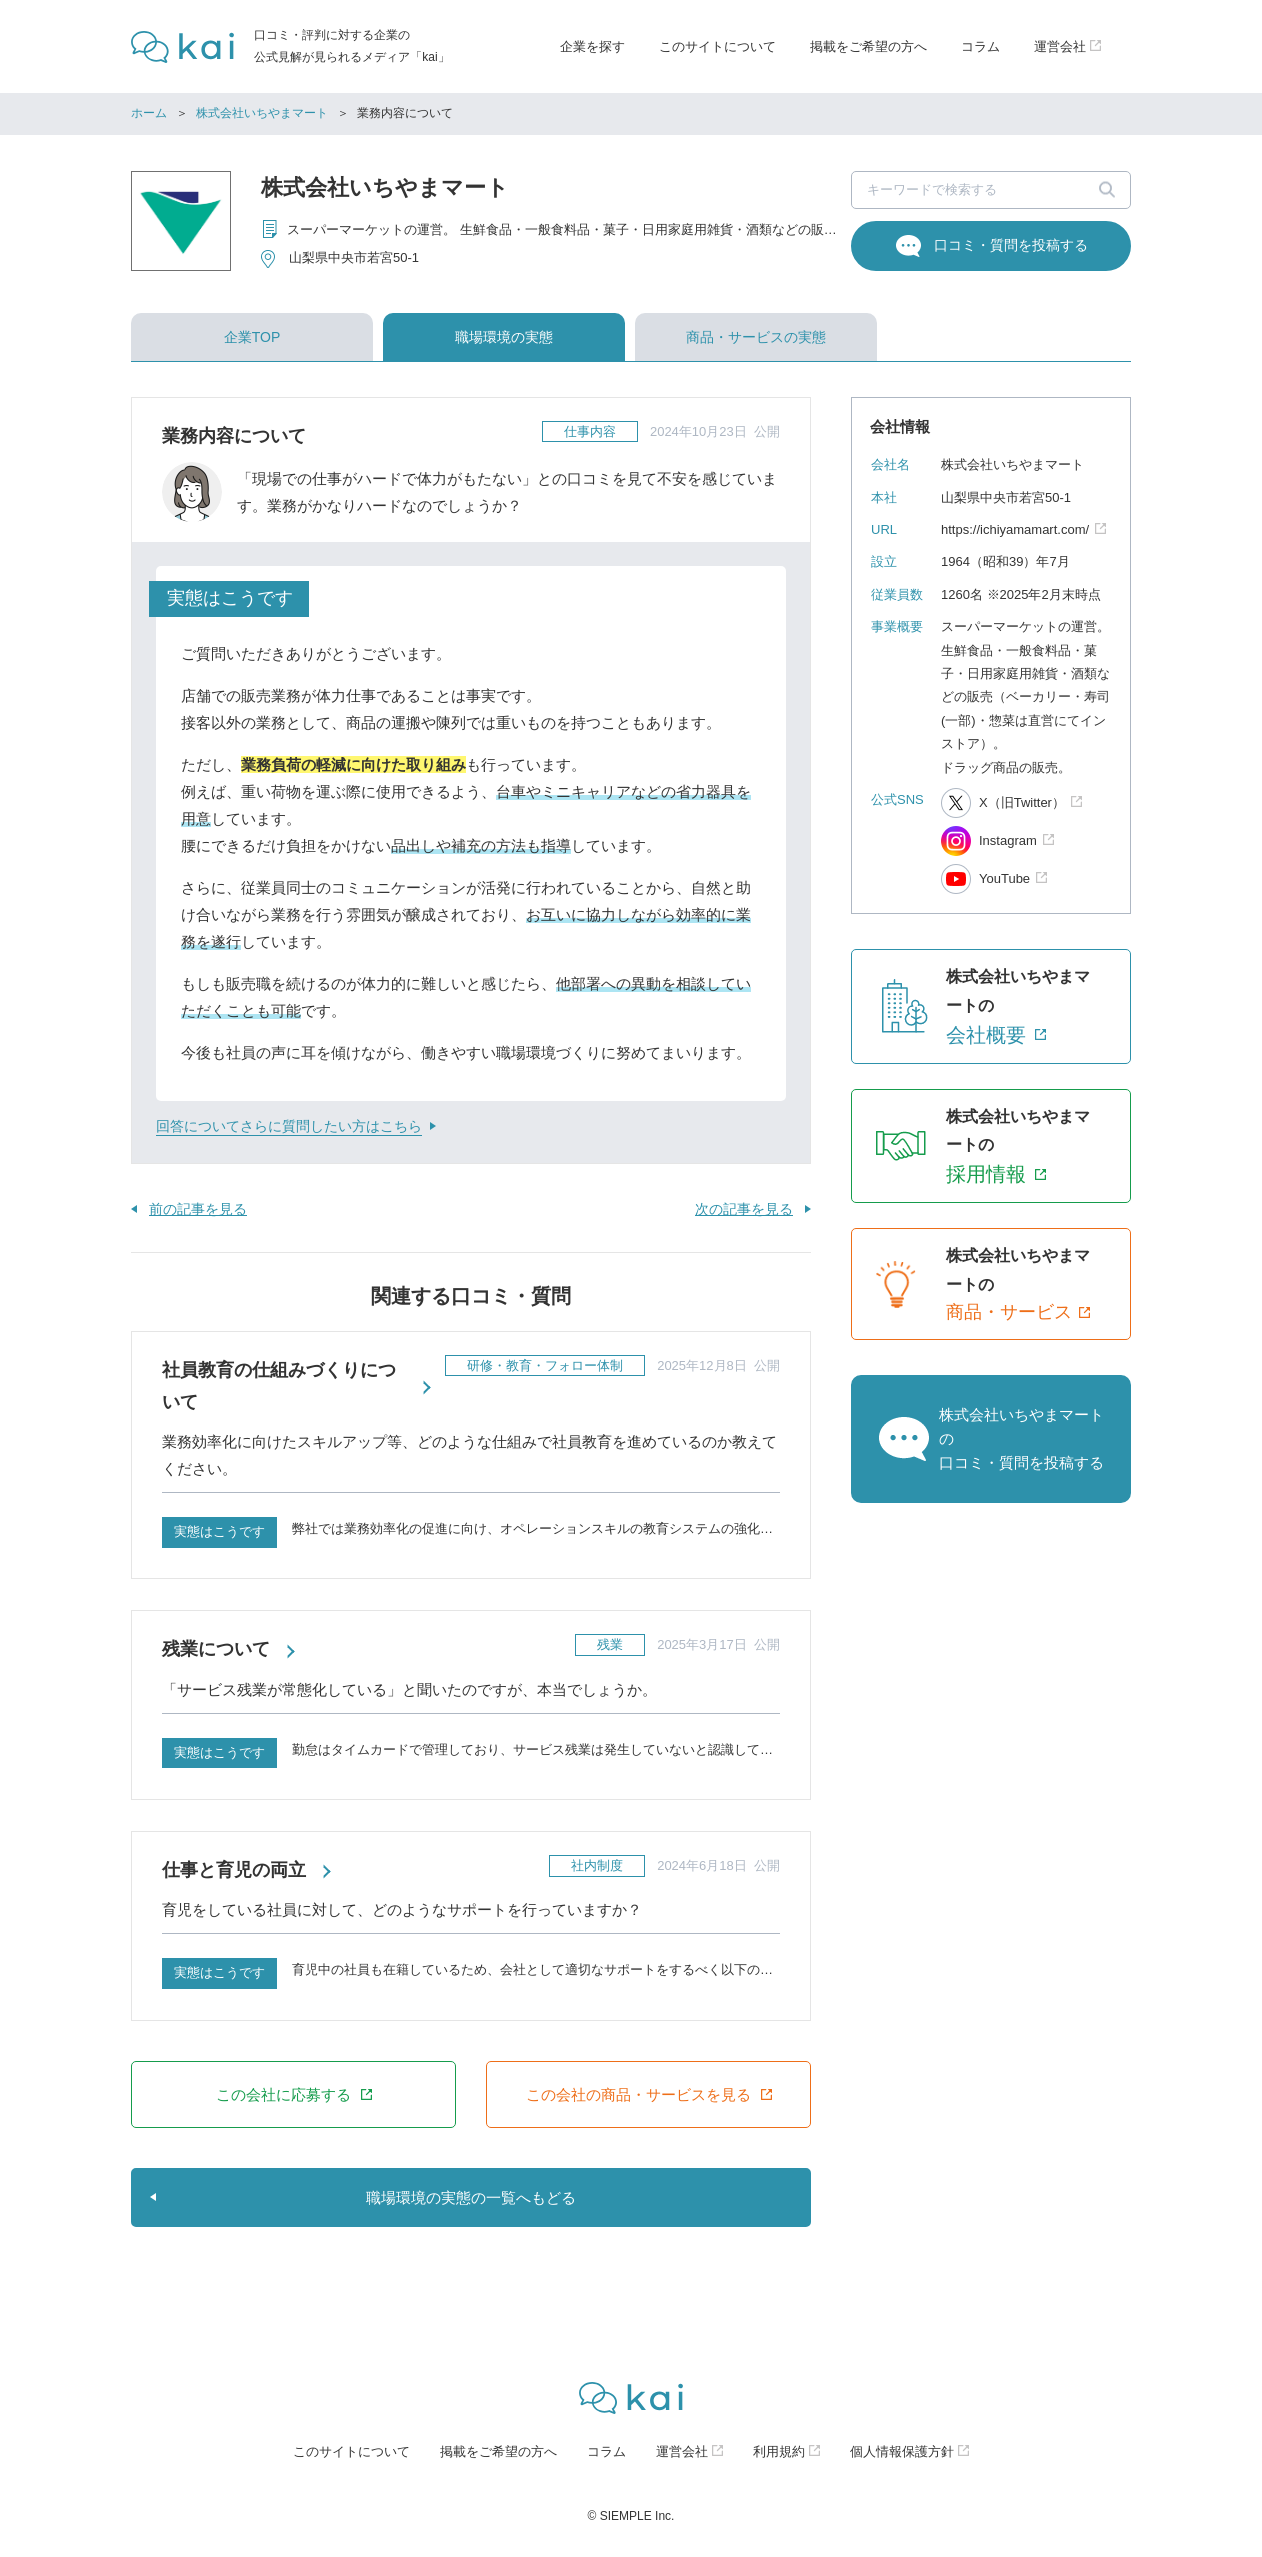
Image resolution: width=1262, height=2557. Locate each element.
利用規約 (779, 2451)
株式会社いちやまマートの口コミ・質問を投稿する (1021, 1438)
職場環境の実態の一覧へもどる (471, 2197)
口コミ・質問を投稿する (1011, 245)
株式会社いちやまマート (262, 113)
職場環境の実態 (504, 337)
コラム (980, 46)
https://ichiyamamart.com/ (1015, 529)
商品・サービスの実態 (756, 337)
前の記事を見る (198, 1209)
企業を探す (592, 46)
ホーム (149, 113)
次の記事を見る (744, 1209)
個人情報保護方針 (902, 2451)
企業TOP (252, 337)
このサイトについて (717, 46)
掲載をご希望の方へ (868, 46)
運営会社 (682, 2451)
